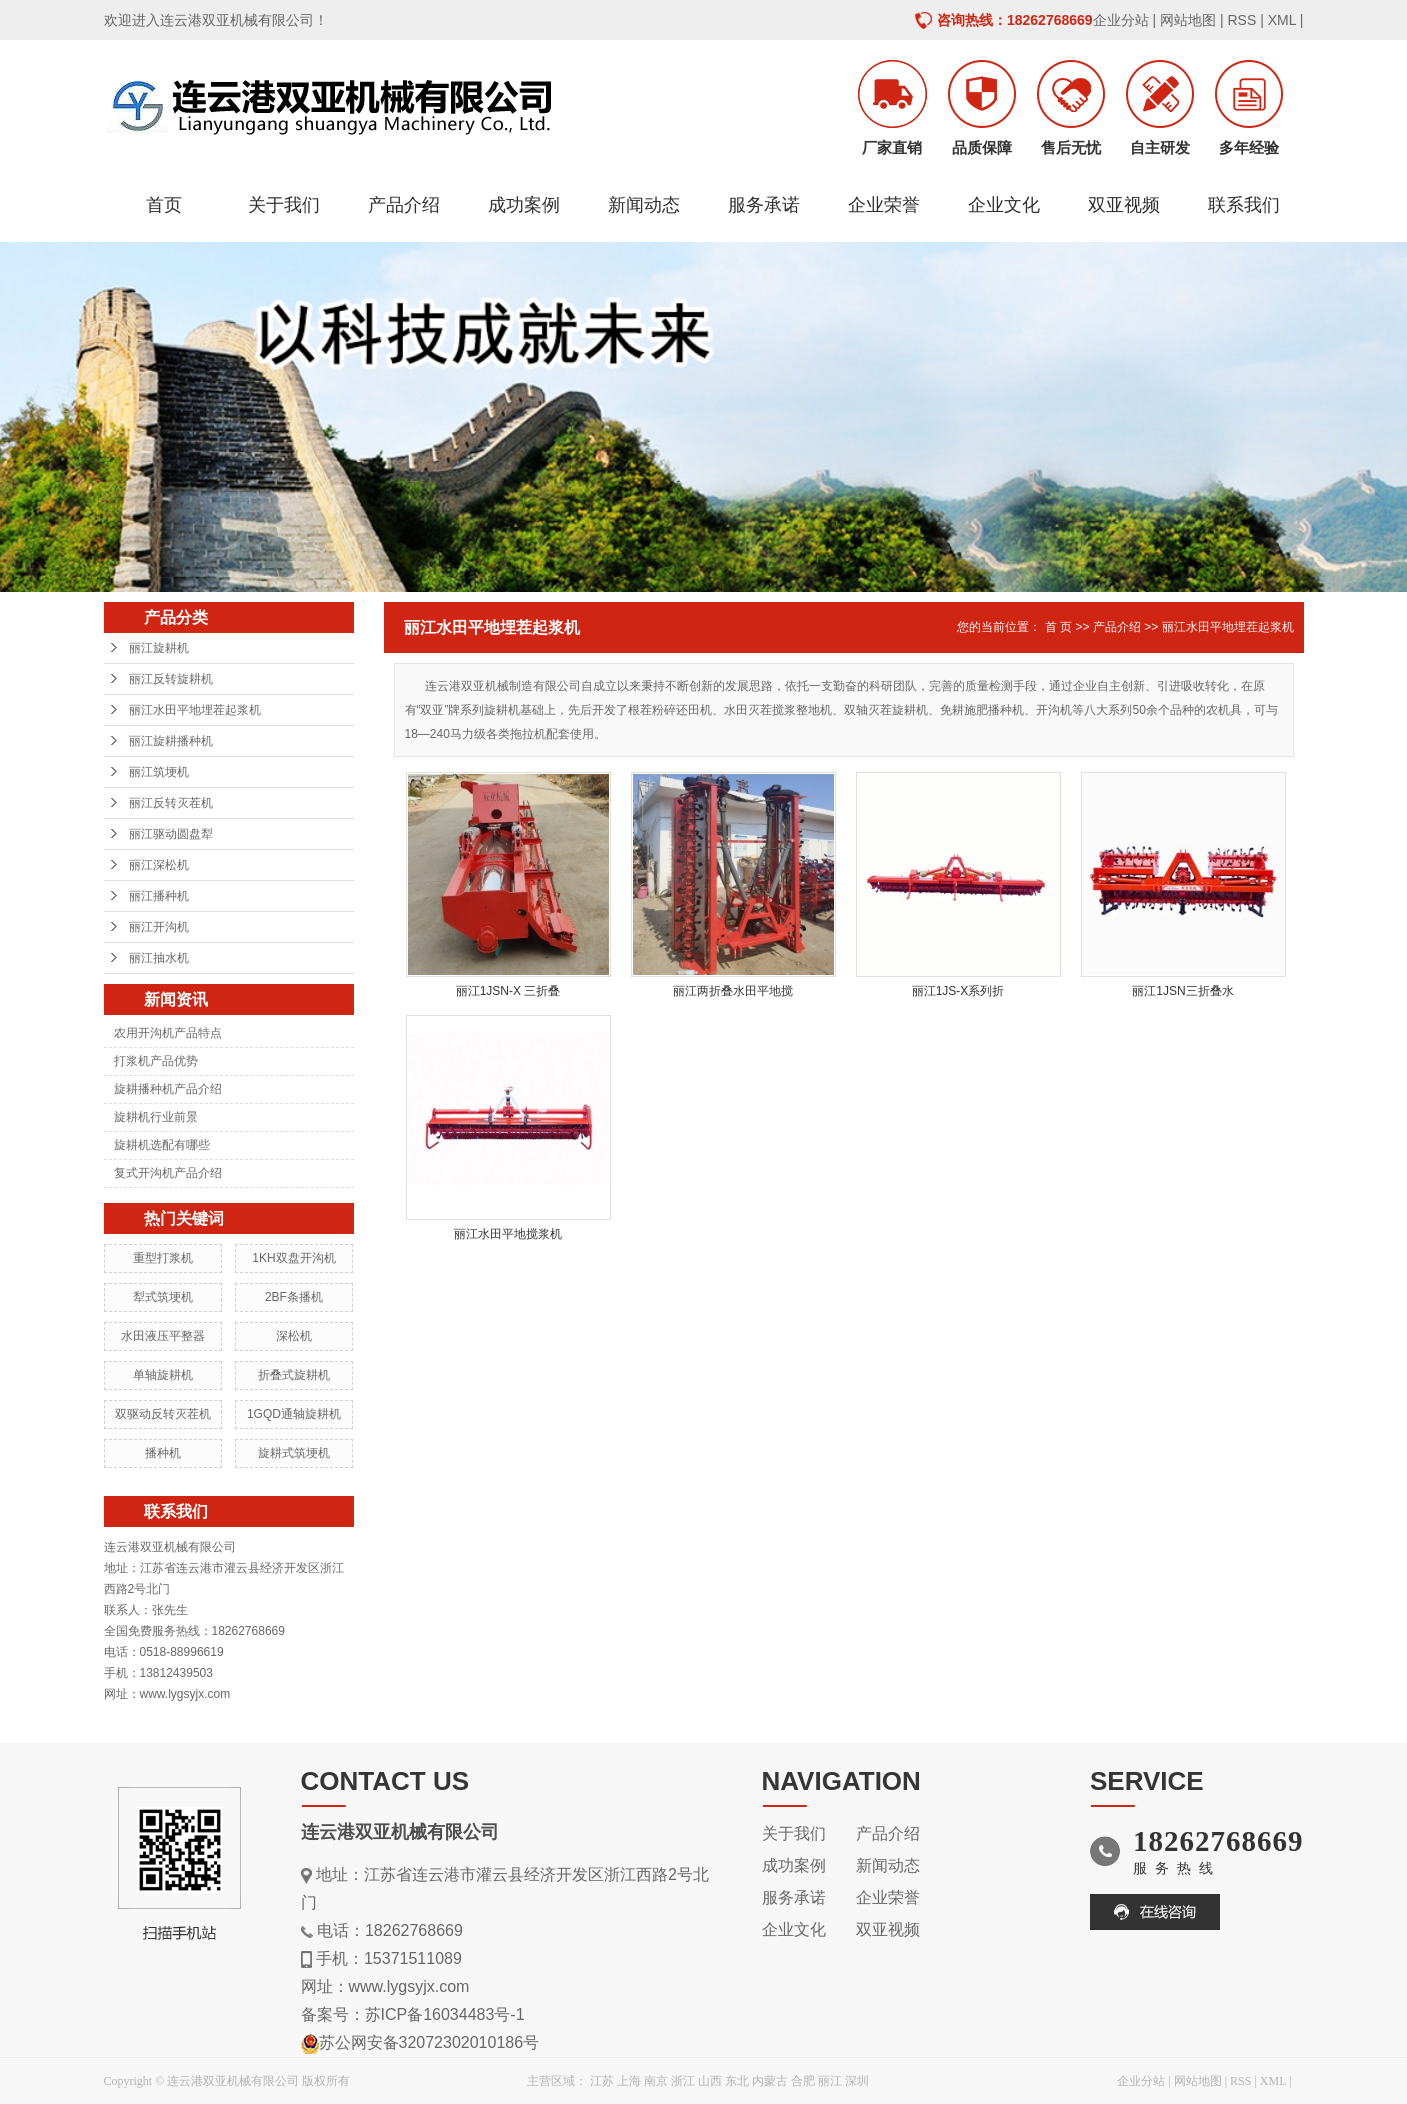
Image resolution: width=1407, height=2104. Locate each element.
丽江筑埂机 (159, 772)
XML (1282, 20)
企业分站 (1121, 20)
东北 (737, 2081)
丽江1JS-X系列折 (958, 991)
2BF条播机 (294, 1297)
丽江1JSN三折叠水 (1182, 991)
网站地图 (1188, 20)
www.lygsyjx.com (409, 1986)
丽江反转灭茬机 (171, 803)
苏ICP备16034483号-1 (445, 2014)
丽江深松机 (159, 865)
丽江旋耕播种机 (171, 741)
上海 (629, 2081)
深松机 (294, 1336)
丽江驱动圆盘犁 (171, 834)
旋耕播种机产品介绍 (168, 1089)
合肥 (803, 2081)
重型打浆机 (163, 1258)
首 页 (1058, 627)
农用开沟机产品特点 (168, 1033)
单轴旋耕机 (163, 1375)
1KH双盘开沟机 (293, 1258)
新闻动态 (644, 205)
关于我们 (284, 205)
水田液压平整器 (163, 1336)
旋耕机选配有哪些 (162, 1145)
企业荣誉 (884, 205)
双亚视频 (1124, 205)
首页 (164, 205)
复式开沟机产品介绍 (168, 1173)
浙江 (683, 2081)
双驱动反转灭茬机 (163, 1414)
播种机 (163, 1453)
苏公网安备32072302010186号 (429, 2042)
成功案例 (524, 205)
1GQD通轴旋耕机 (294, 1414)
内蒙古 (770, 2081)
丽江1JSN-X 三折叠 (508, 991)
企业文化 (1004, 205)
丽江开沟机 (159, 927)
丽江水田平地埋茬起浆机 (195, 710)
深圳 (857, 2081)
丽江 (830, 2081)
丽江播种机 (159, 896)
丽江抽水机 (159, 958)
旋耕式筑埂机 (294, 1453)
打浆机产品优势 (156, 1061)
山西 (710, 2081)
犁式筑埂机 (163, 1297)
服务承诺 (764, 205)
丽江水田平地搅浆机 (508, 1234)
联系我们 (1244, 205)
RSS (1241, 20)
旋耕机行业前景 (156, 1117)
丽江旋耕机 (159, 648)
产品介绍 (404, 205)
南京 (656, 2081)
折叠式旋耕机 (294, 1375)
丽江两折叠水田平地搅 (733, 991)
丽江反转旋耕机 (171, 679)
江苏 (602, 2081)
